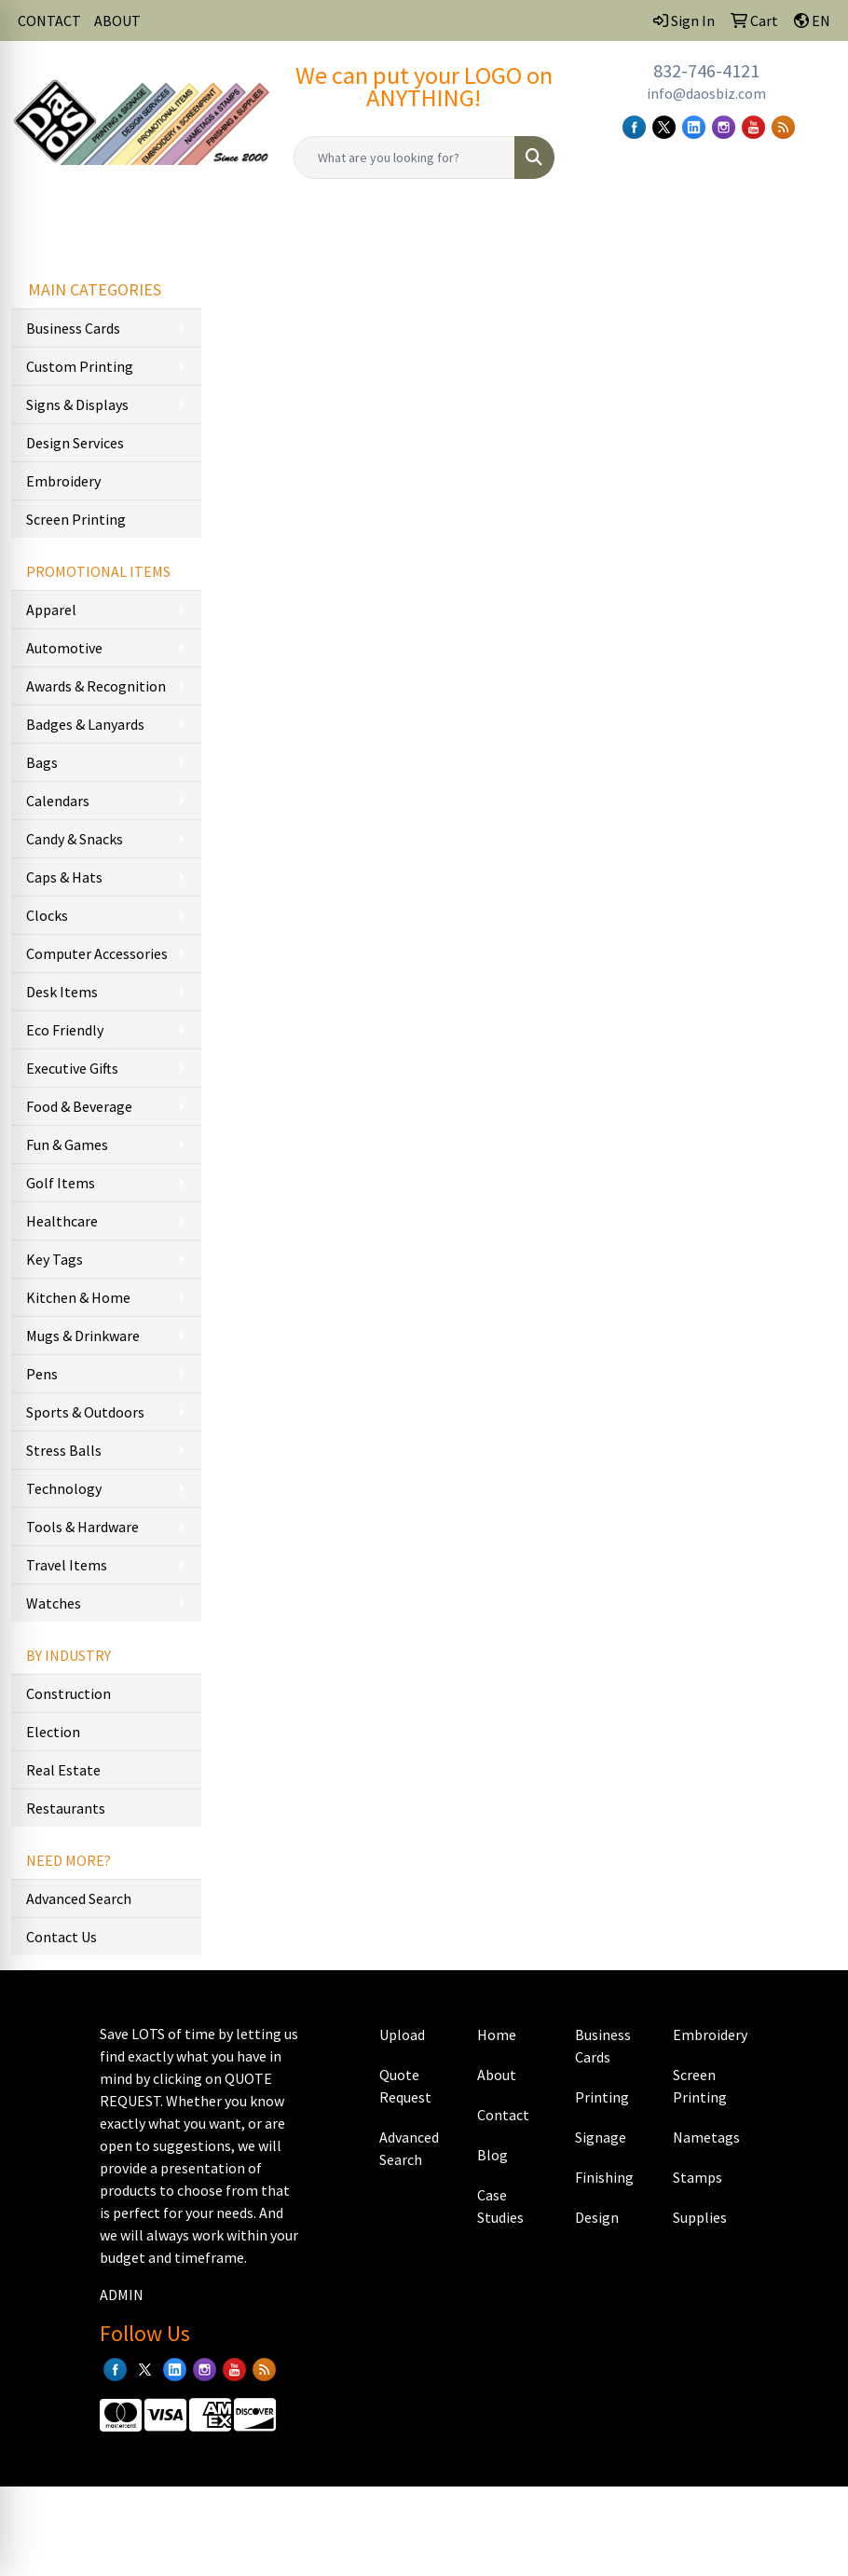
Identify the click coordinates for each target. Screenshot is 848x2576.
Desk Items (62, 991)
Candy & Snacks (74, 838)
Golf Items (60, 1182)
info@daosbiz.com (706, 93)
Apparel (51, 609)
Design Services (75, 442)
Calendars (57, 800)
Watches (53, 1603)
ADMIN (122, 2294)
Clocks (47, 915)
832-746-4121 (706, 70)
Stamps (697, 2177)
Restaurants (65, 1808)
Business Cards (73, 328)
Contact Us (61, 1936)
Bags (42, 762)
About (496, 2074)
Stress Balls (64, 1450)
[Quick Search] (404, 157)
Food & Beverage (79, 1106)
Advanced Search (78, 1898)
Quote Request (405, 2085)
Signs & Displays (77, 404)
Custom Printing (79, 366)
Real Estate (63, 1770)
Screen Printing (76, 519)
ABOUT (117, 20)
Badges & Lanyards (85, 724)
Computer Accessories (97, 953)
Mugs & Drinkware (83, 1335)
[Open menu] (810, 225)
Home (496, 2034)
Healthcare (62, 1221)
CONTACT (49, 20)
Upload (402, 2034)
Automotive (64, 647)
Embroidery (63, 481)
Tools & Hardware (82, 1526)
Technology (64, 1488)
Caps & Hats (64, 877)
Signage (600, 2137)
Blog (492, 2154)
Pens (42, 1373)
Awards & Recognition (96, 686)
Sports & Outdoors (85, 1412)
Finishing (604, 2177)
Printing (602, 2097)
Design (597, 2217)
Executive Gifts (72, 1068)
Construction (68, 1693)
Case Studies (500, 2206)
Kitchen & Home (78, 1297)
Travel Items (66, 1564)
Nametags (706, 2137)
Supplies (700, 2217)
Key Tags (54, 1259)
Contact (503, 2114)
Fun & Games (67, 1144)
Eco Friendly (64, 1030)
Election (53, 1731)
